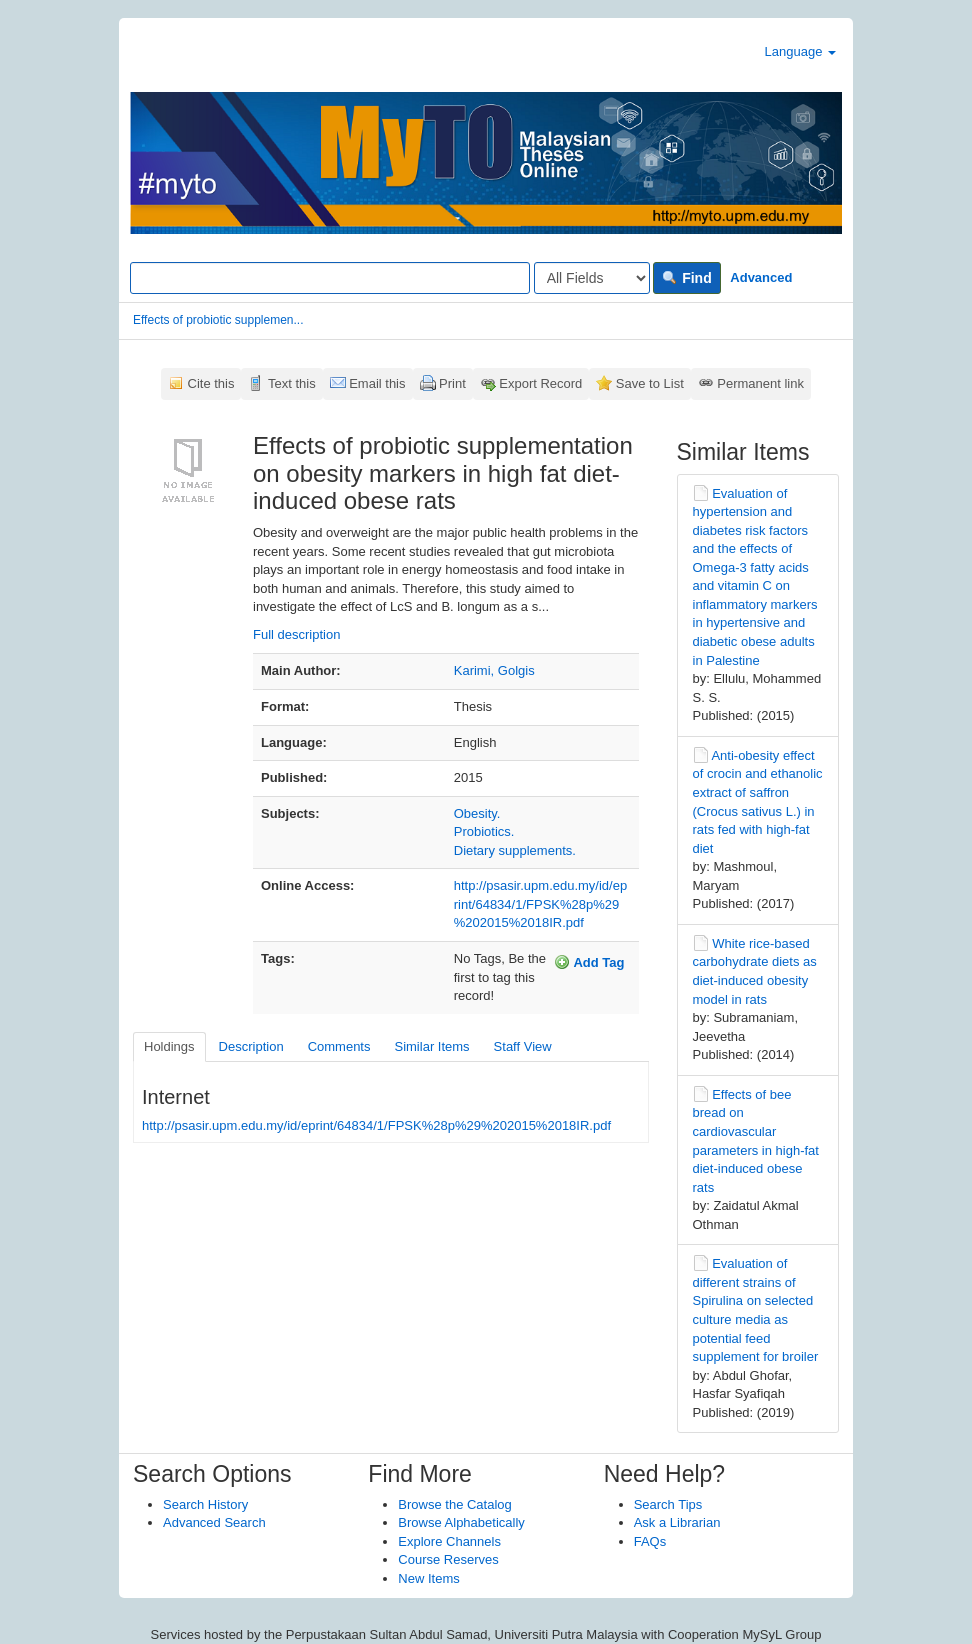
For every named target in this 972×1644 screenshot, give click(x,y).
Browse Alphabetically (461, 1522)
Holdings (169, 1046)
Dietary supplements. (515, 850)
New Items (428, 1578)
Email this (377, 383)
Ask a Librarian (677, 1522)
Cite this (211, 383)
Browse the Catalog (454, 1504)
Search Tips (668, 1504)
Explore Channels (449, 1541)
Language (800, 51)
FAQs (650, 1541)
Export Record (540, 383)
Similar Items (431, 1046)
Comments (339, 1046)
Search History (205, 1504)
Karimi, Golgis (494, 670)
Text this (292, 383)
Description (251, 1046)
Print (452, 383)
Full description (296, 634)
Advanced (761, 277)
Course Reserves (448, 1559)
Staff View (523, 1046)
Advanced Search (214, 1522)
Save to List (650, 383)
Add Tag (589, 962)
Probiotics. (484, 831)
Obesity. (477, 813)
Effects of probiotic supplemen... (218, 320)
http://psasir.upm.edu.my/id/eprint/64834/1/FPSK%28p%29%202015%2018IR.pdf (540, 904)
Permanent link (760, 383)
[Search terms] (330, 278)
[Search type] (592, 278)
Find (686, 278)
